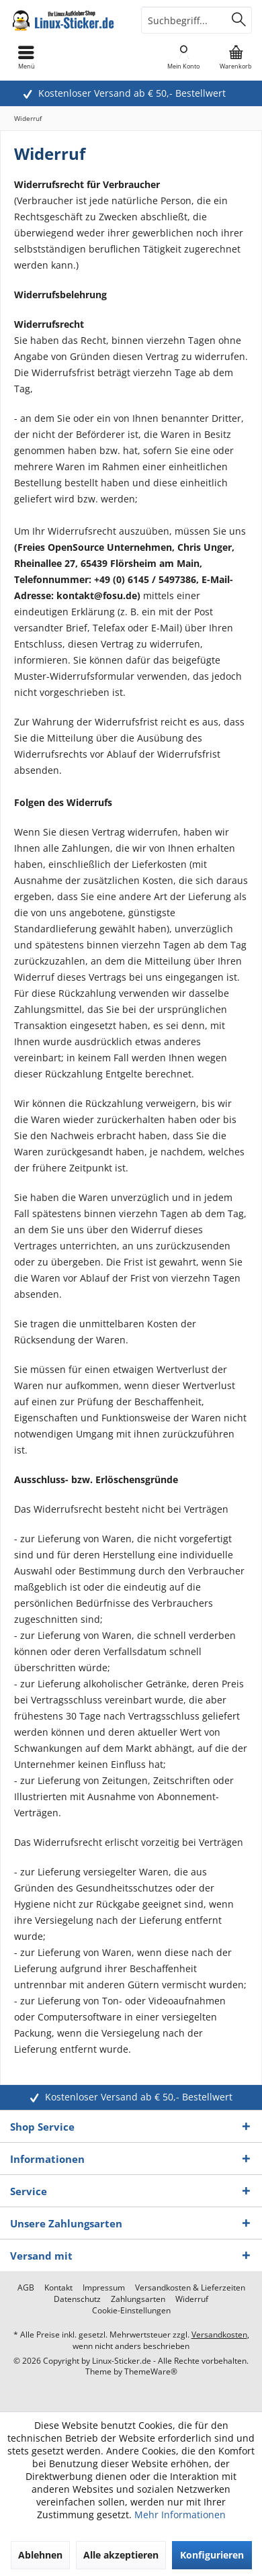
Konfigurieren (212, 2554)
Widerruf (191, 2299)
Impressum (104, 2287)
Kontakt (58, 2287)
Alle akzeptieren (121, 2554)
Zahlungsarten (138, 2299)
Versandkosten (219, 2334)
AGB (25, 2287)
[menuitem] (236, 57)
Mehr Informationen (180, 2514)
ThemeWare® (150, 2371)
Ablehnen (40, 2554)
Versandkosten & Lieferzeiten (190, 2287)
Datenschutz (77, 2299)
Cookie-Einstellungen (131, 2310)
